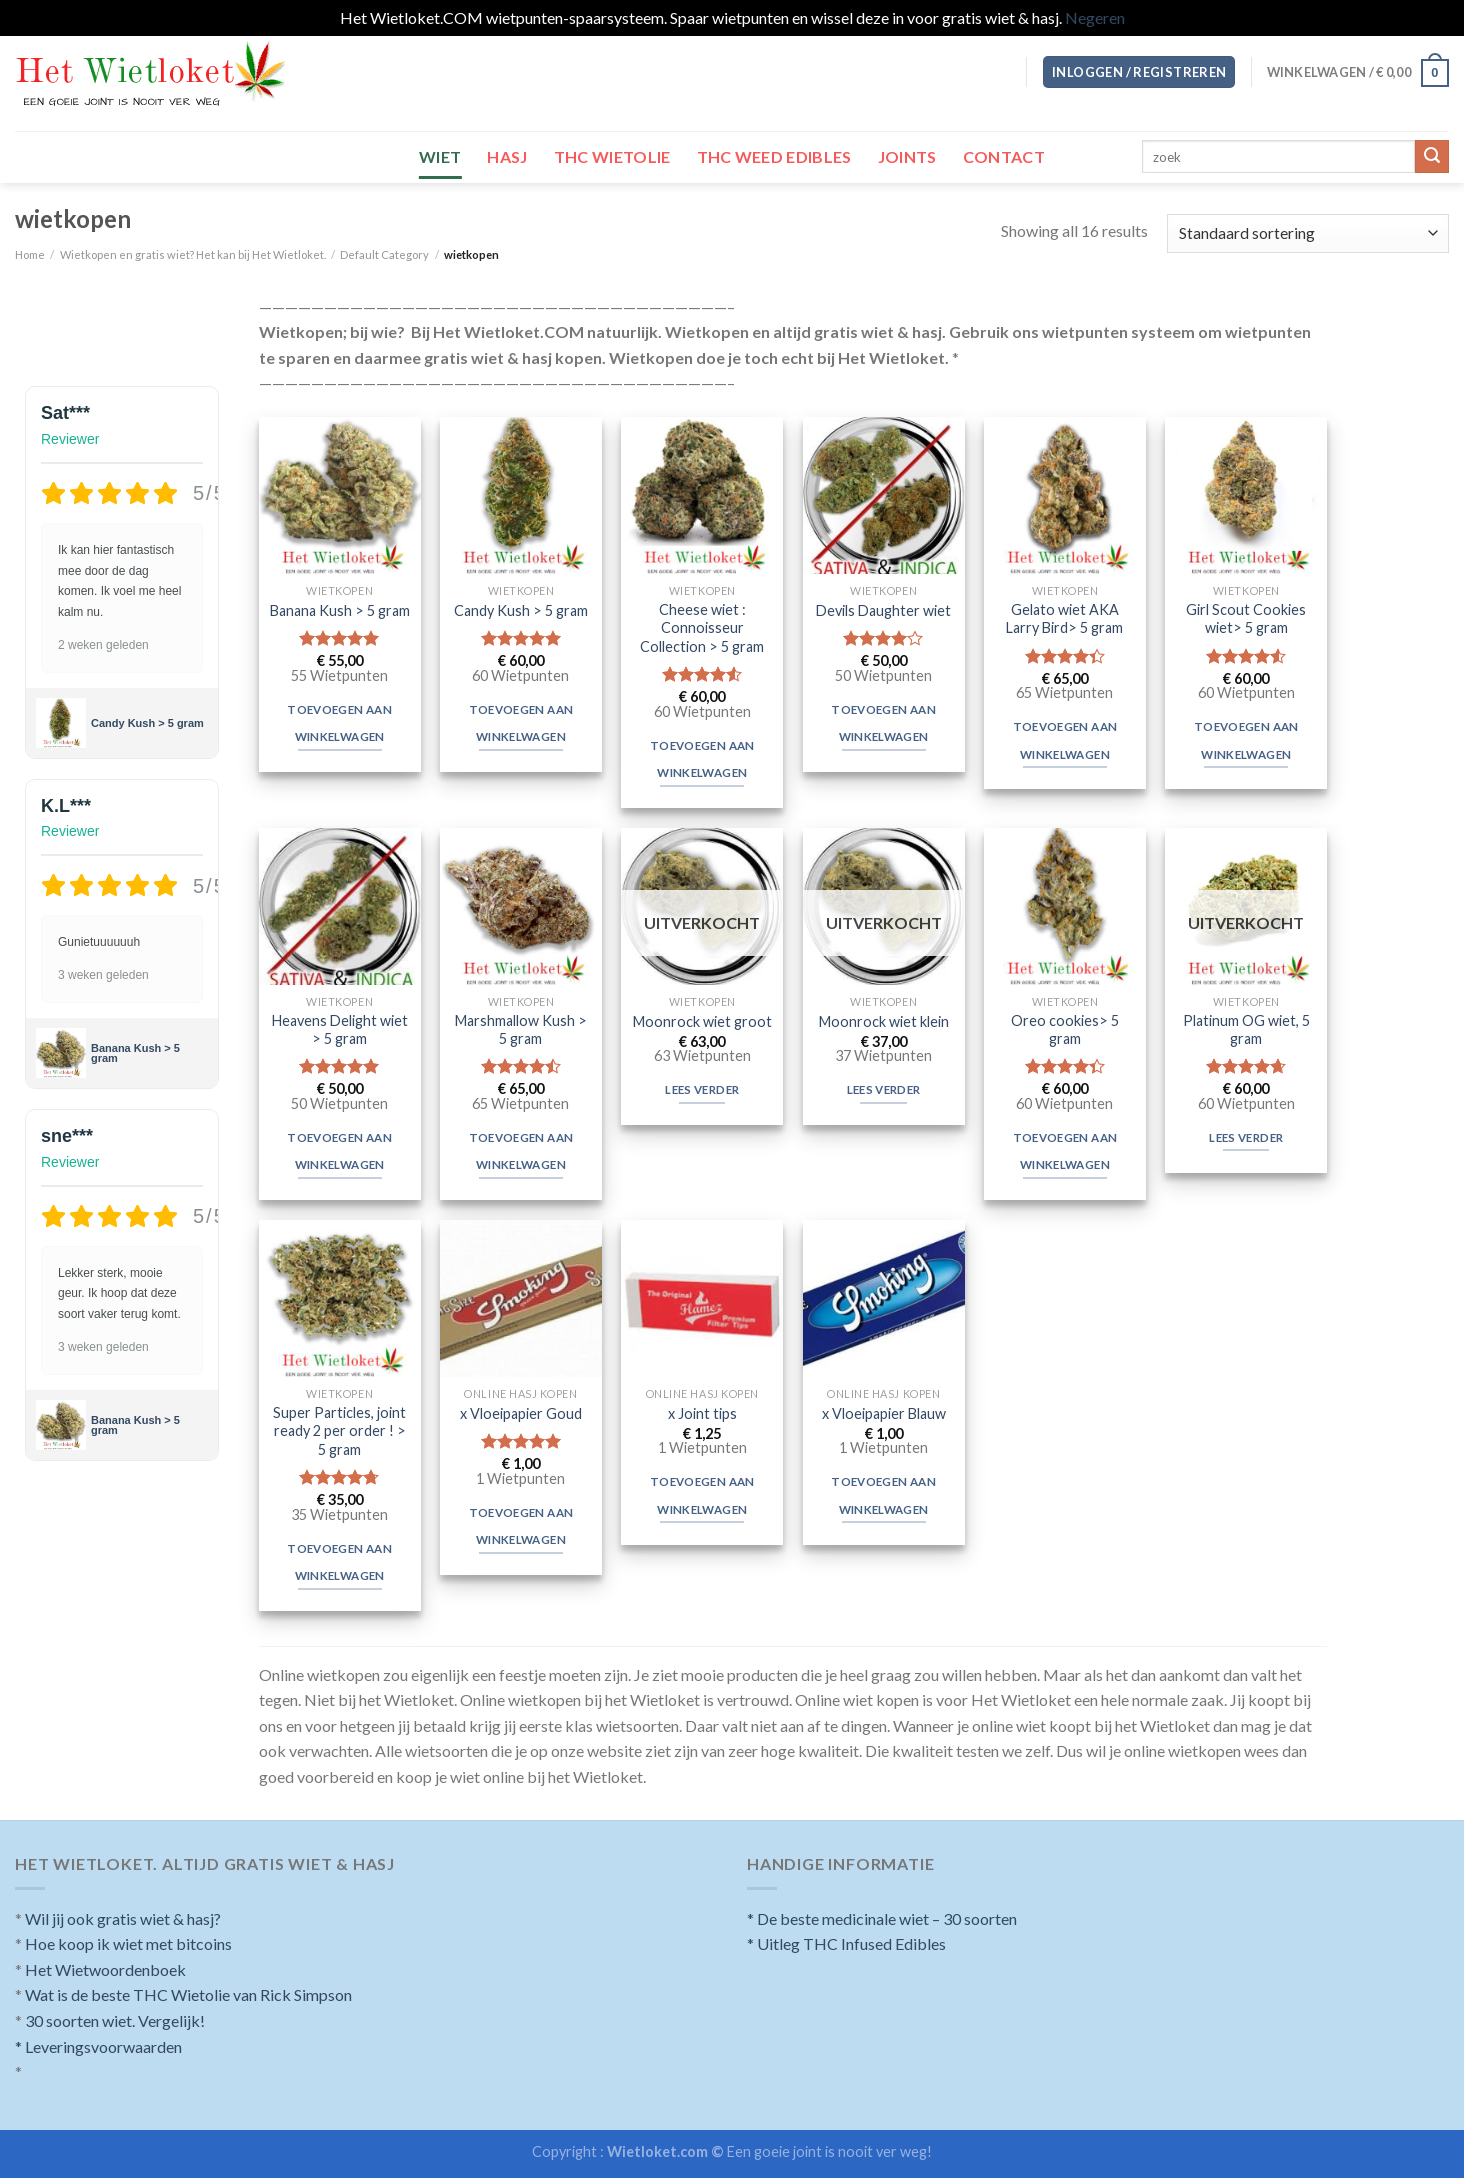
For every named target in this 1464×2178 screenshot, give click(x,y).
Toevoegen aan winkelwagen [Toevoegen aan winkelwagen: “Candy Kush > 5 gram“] (521, 723)
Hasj (507, 156)
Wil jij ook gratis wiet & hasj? (123, 1918)
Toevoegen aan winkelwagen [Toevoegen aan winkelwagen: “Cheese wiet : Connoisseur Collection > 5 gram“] (702, 759)
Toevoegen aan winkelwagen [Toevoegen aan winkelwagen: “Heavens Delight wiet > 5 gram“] (339, 1151)
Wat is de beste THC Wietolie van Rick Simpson (188, 1994)
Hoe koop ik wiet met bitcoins (128, 1943)
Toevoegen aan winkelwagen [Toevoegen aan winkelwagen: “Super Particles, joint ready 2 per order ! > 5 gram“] (339, 1562)
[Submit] (1432, 157)
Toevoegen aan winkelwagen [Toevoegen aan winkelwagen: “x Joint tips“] (702, 1495)
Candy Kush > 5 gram (147, 722)
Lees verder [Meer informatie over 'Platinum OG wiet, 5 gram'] (1246, 1137)
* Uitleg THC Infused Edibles (846, 1943)
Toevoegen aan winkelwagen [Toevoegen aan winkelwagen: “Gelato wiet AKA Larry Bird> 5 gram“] (1065, 740)
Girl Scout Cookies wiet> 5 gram (1246, 619)
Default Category (384, 254)
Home (30, 254)
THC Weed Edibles (774, 156)
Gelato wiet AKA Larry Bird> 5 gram (1064, 619)
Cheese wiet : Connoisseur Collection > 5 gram (702, 628)
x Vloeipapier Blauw (884, 1413)
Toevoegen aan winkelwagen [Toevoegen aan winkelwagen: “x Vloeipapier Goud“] (521, 1526)
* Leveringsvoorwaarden (98, 2046)
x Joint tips (702, 1413)
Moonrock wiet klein (884, 1021)
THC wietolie (612, 156)
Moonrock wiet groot (702, 1021)
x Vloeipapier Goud (521, 1413)
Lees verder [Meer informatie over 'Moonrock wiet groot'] (702, 1089)
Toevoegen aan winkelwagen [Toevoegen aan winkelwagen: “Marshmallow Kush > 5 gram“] (521, 1151)
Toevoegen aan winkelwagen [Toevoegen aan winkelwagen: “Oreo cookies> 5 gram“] (1065, 1151)
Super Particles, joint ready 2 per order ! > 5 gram (339, 1431)
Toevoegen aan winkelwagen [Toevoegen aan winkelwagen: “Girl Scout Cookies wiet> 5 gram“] (1246, 740)
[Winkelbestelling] (1308, 233)
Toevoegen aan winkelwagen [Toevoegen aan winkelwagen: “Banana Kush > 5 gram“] (339, 723)
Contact (1004, 156)
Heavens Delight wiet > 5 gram (340, 1030)
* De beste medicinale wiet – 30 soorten (882, 1918)
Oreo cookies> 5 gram (1065, 1030)
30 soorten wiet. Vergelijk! (115, 2020)
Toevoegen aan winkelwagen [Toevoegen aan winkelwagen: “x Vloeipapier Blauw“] (883, 1495)
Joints (907, 156)
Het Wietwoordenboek (105, 1969)
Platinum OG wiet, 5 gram (1246, 1030)
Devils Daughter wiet (883, 610)
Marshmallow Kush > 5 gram (521, 1030)
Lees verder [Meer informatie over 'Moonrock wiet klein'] (884, 1089)
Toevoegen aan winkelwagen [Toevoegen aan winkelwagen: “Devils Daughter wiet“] (883, 723)
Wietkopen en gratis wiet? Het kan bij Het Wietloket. (193, 254)
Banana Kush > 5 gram (135, 1052)
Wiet (440, 156)
